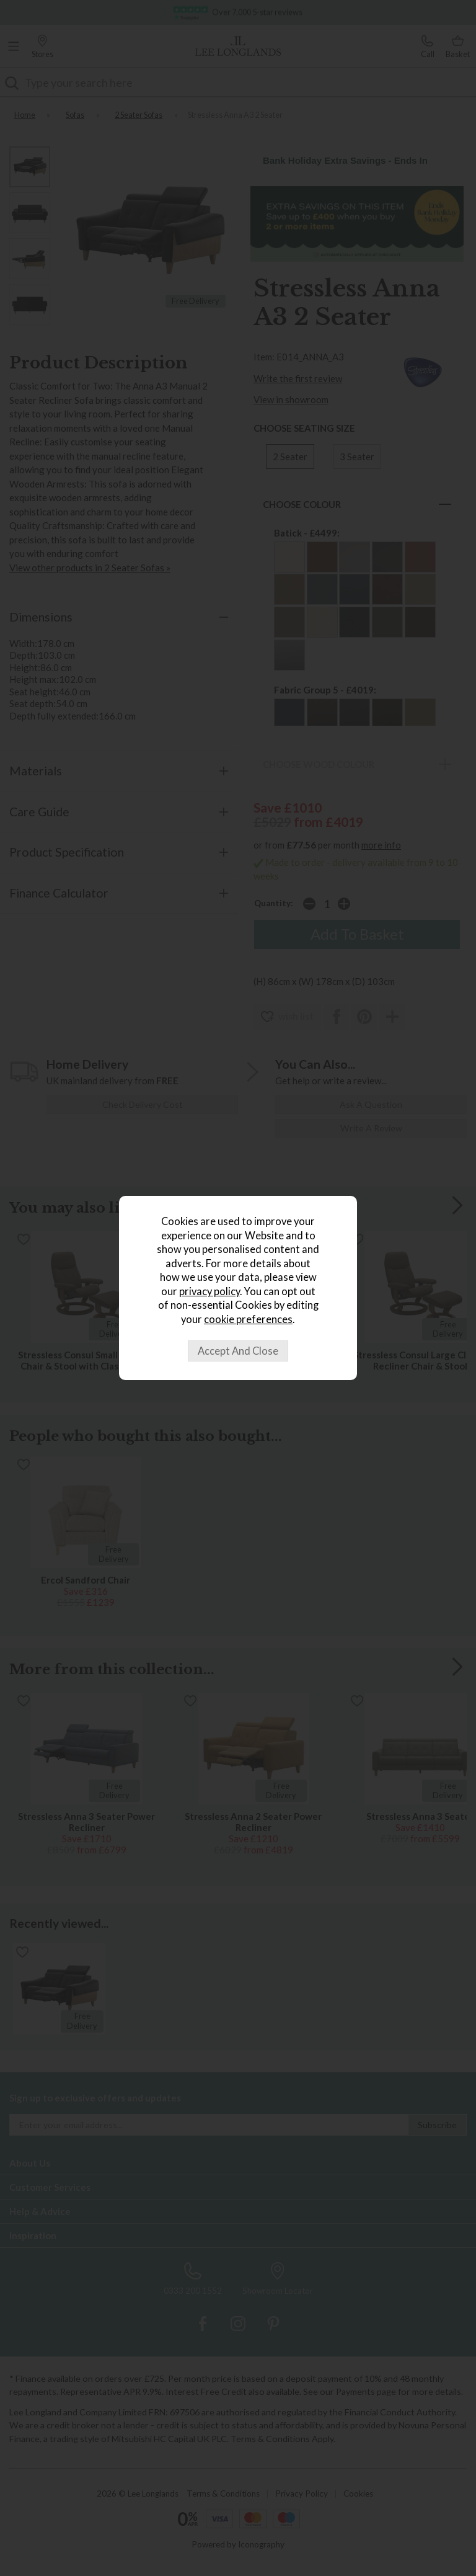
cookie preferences (248, 1319)
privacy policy (209, 1291)
